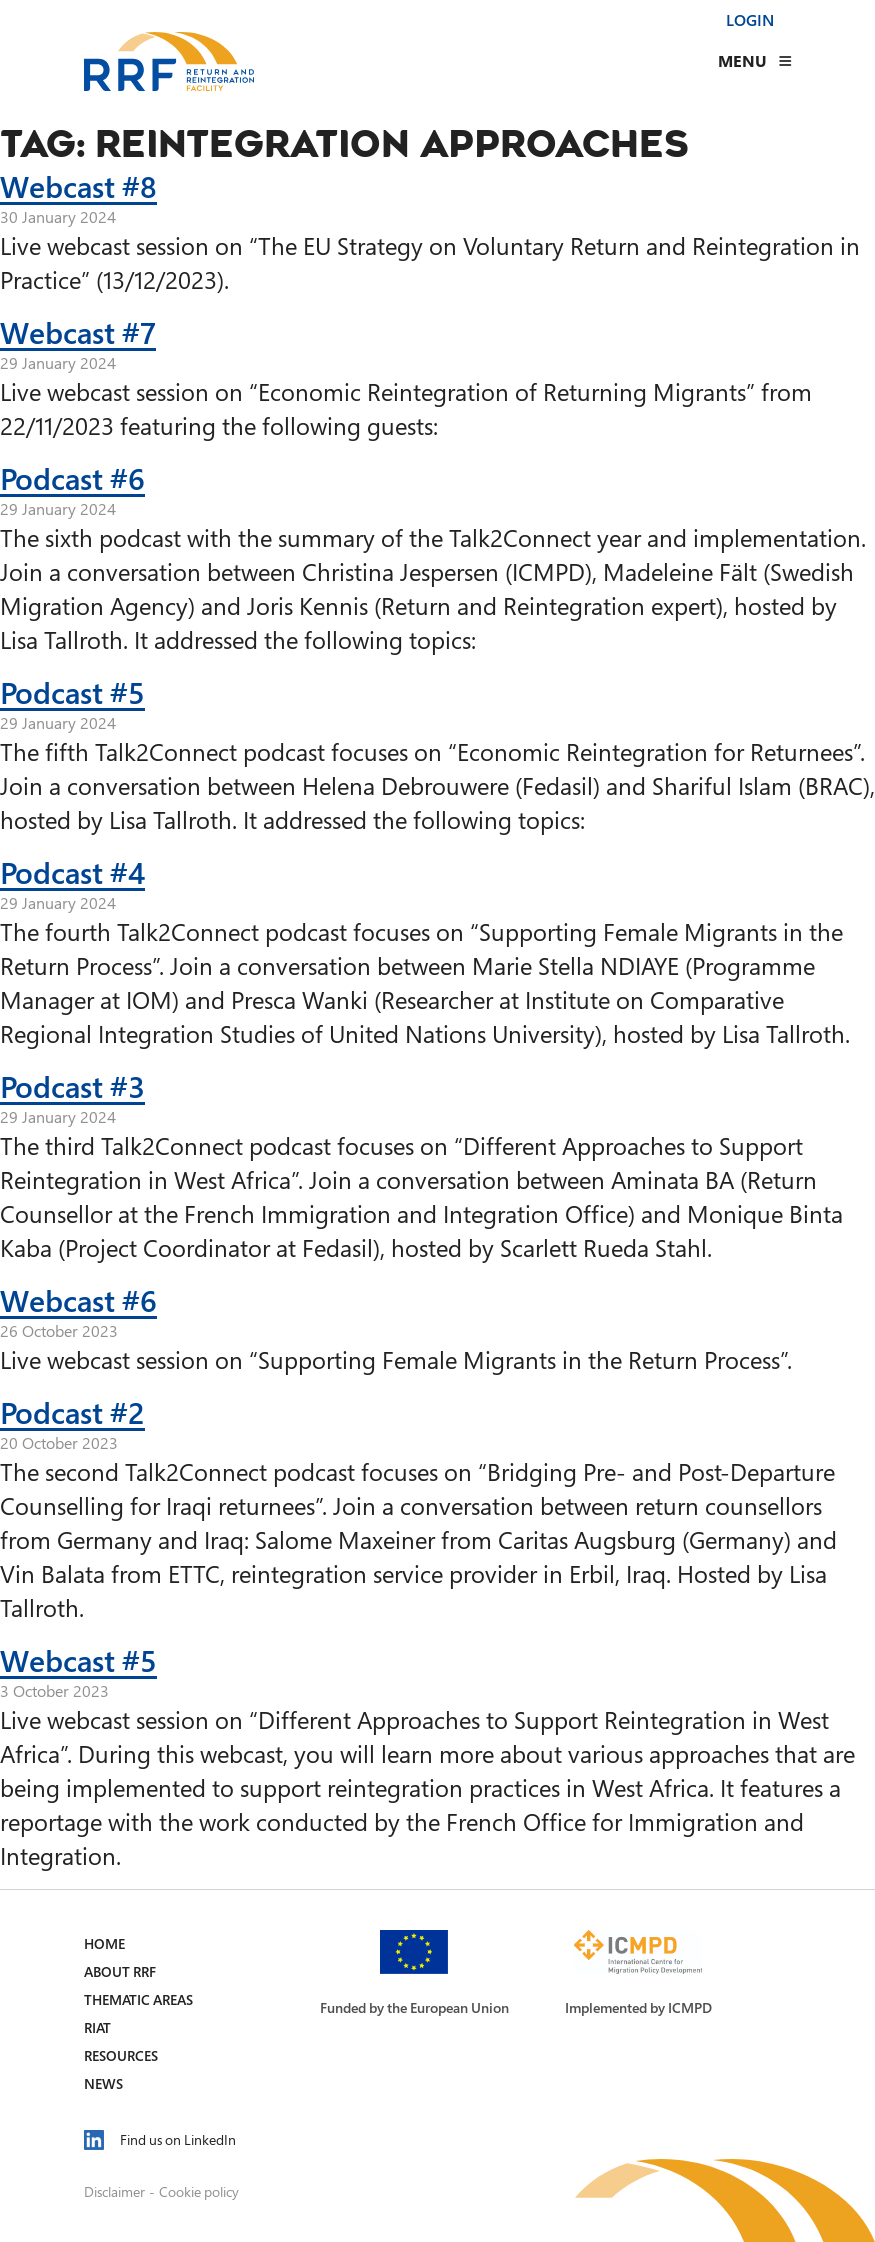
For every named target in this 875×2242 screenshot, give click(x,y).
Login (750, 20)
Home (104, 1943)
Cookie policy (199, 2191)
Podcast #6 (72, 478)
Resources (121, 2055)
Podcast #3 (72, 1086)
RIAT (97, 2027)
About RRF (120, 1971)
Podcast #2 (72, 1412)
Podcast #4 (72, 872)
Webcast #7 (78, 332)
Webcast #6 (78, 1300)
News (103, 2083)
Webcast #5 (78, 1660)
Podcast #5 (72, 692)
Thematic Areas (138, 1999)
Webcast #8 (78, 186)
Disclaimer (114, 2191)
